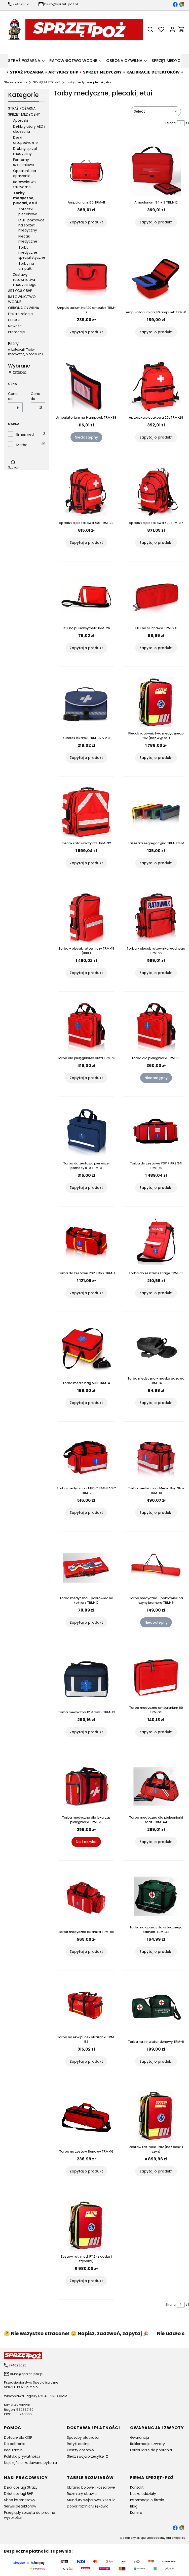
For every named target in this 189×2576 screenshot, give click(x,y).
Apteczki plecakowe (27, 212)
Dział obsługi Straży (20, 2487)
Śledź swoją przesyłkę (86, 2456)
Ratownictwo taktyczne (24, 184)
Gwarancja (139, 2437)
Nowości (15, 325)
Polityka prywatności (22, 2456)
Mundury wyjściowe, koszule (91, 2499)
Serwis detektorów (20, 2506)
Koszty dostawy (80, 2450)
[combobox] (156, 111)
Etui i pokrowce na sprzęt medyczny (31, 225)
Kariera (136, 2512)
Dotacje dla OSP (18, 2437)
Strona (170, 123)
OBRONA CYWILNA (23, 307)
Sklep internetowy (19, 2499)
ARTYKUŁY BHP (20, 290)
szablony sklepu (134, 2538)
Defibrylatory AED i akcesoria (29, 129)
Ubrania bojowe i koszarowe (91, 2487)
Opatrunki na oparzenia (24, 173)
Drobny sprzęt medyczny (25, 151)
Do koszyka (86, 1841)
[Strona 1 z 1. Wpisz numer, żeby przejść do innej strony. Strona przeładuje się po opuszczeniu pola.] (181, 123)
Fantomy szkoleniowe (23, 162)
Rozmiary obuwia (82, 2493)
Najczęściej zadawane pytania (30, 2462)
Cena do (35, 396)
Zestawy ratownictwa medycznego (24, 279)
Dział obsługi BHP (18, 2493)
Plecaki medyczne (27, 239)
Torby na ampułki (26, 266)
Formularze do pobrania (151, 2450)
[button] (181, 29)
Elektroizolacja (20, 313)
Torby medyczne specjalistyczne (31, 252)
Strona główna (15, 82)
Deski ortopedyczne (25, 140)
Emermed (25, 434)
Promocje (16, 331)
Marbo (21, 444)
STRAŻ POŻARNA (21, 108)
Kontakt (137, 2487)
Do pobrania (14, 2443)
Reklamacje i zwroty (147, 2443)
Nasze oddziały (143, 2493)
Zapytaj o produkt (86, 222)
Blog (133, 2506)
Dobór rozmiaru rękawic (87, 2506)
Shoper (176, 2538)
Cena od (13, 396)
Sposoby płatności (83, 2437)
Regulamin (13, 2450)
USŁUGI (14, 319)
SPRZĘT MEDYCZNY (46, 82)
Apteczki (20, 120)
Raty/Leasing (78, 2443)
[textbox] (156, 111)
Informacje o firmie (147, 2499)
